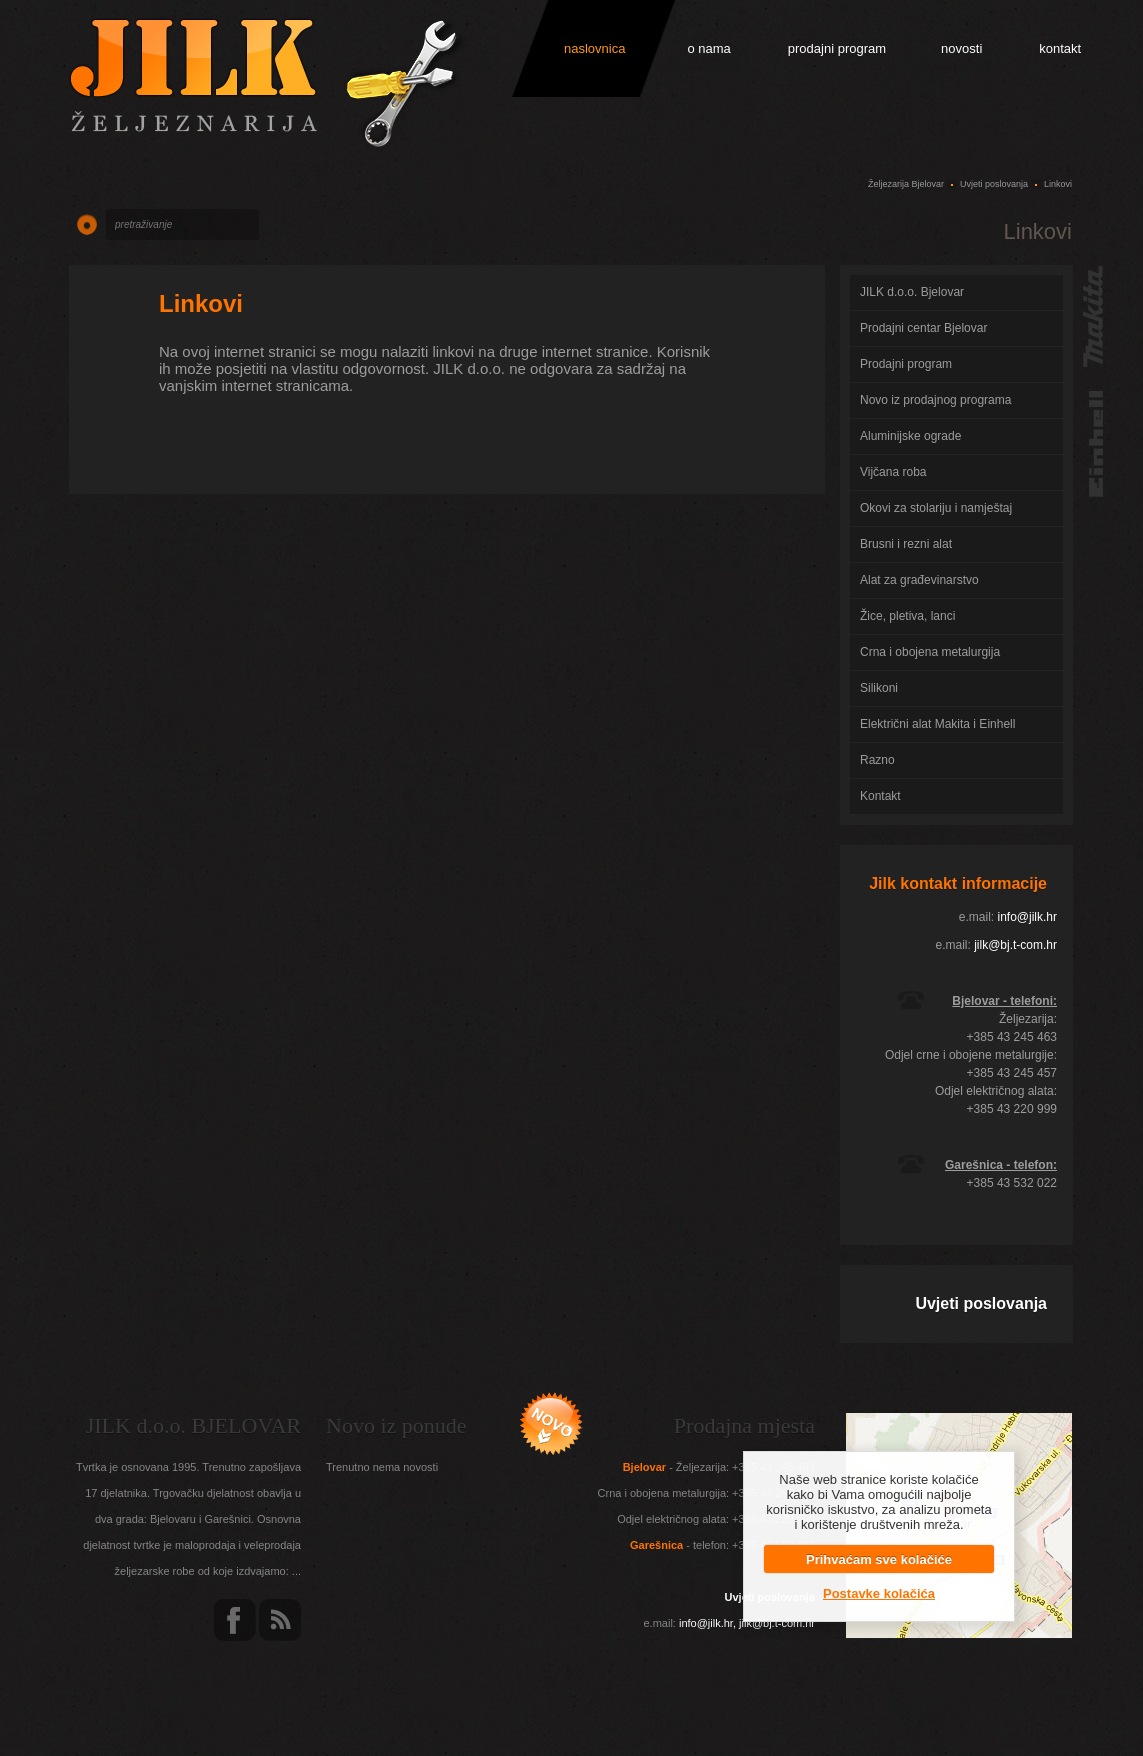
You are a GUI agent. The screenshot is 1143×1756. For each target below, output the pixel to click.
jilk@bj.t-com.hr (1015, 945)
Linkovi (201, 303)
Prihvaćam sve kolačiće (879, 1559)
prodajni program (837, 48)
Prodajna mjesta (744, 1425)
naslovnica (594, 48)
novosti (961, 48)
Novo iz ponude (396, 1425)
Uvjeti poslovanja (994, 184)
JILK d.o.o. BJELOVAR (193, 1425)
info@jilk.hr (1027, 917)
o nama (708, 48)
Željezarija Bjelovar (906, 184)
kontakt (1060, 48)
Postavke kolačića (879, 1593)
